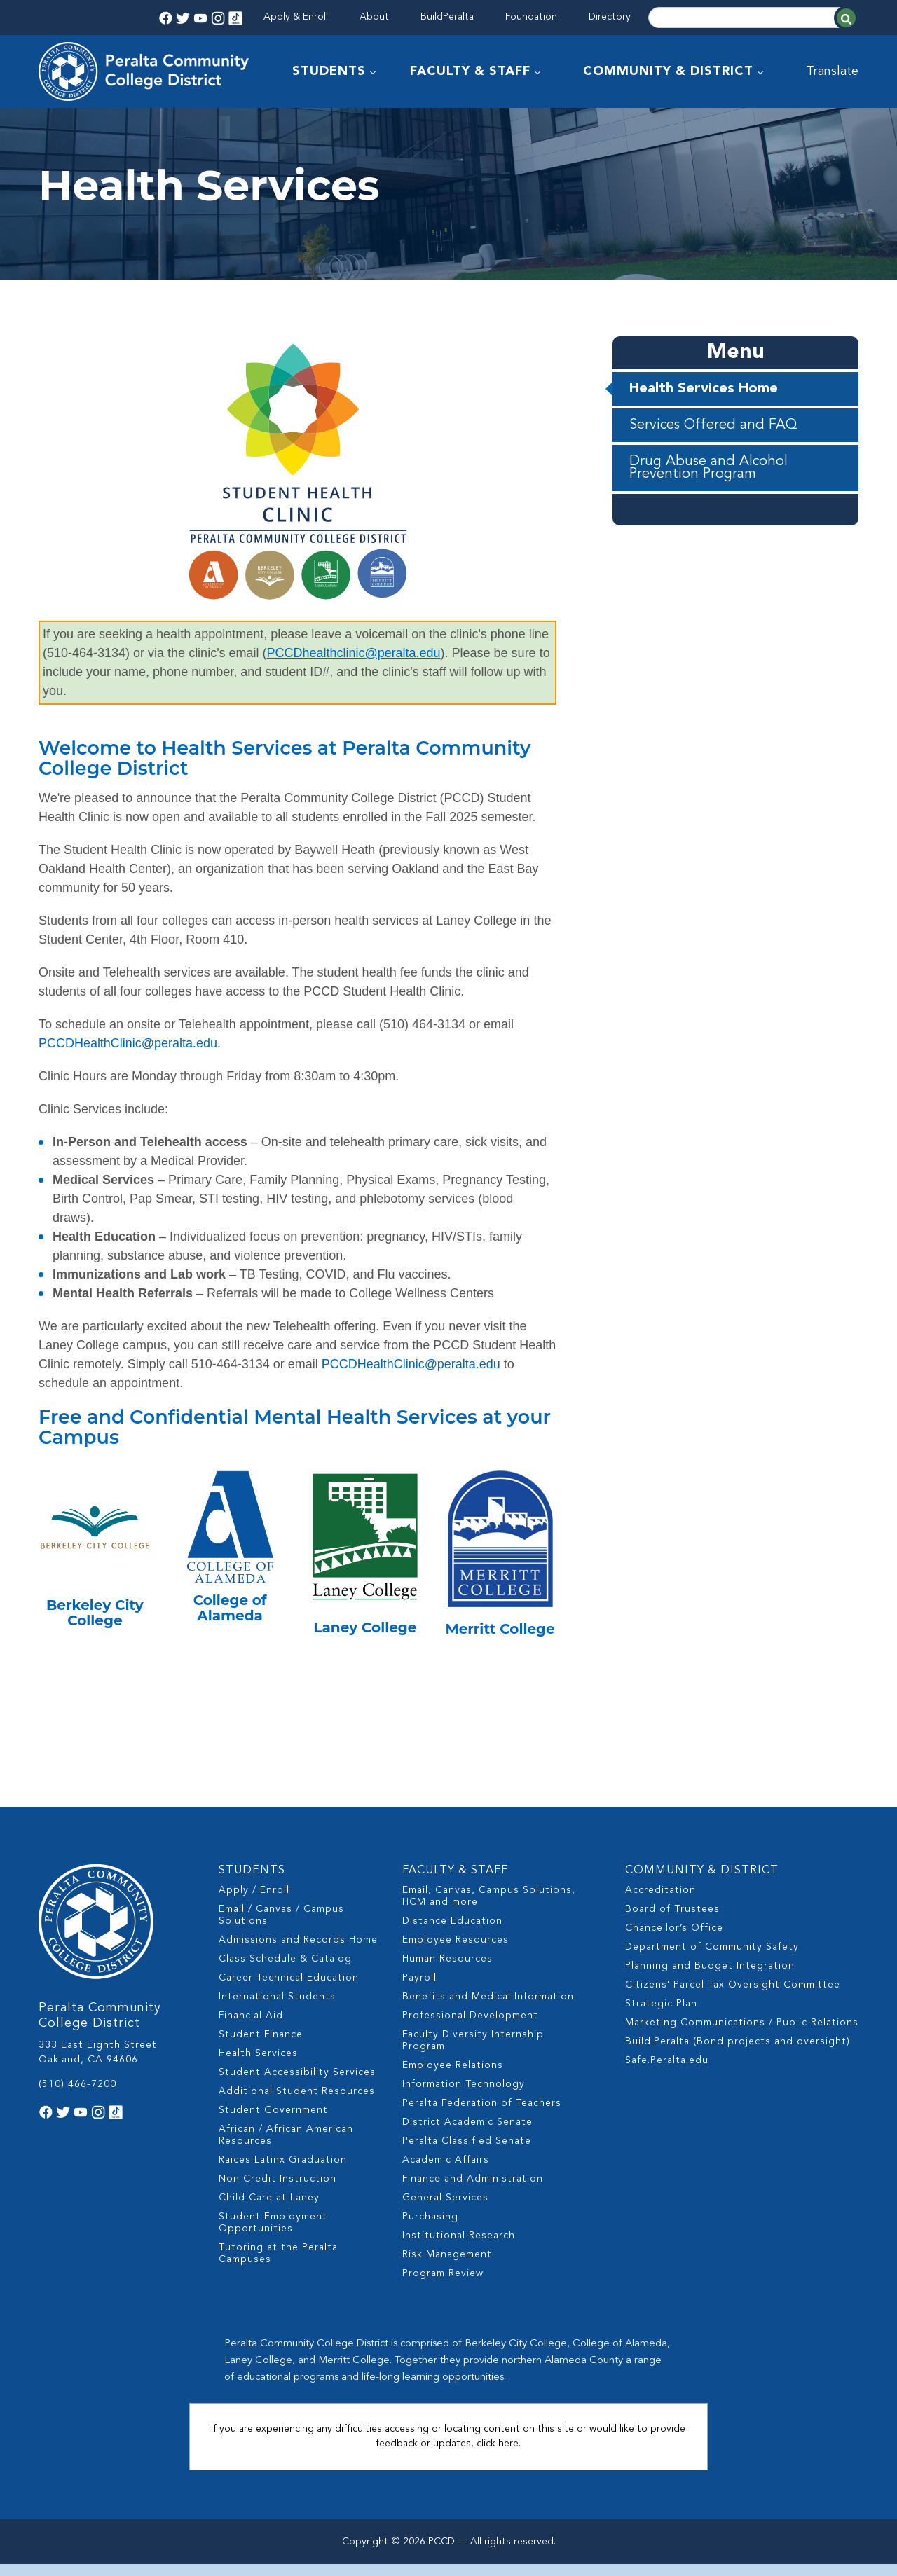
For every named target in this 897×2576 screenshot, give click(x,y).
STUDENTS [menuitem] (329, 71)
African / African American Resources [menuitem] (286, 2147)
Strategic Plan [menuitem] (661, 2015)
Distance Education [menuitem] (452, 1933)
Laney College (364, 1667)
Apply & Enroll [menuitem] (295, 17)
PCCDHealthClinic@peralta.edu (128, 1083)
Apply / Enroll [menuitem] (254, 1902)
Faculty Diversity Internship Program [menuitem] (473, 2052)
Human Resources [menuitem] (447, 1971)
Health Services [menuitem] (258, 2065)
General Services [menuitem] (445, 2210)
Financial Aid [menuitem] (251, 2027)
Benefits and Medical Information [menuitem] (488, 2008)
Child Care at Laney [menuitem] (269, 2210)
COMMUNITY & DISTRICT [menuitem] (668, 71)
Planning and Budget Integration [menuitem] (710, 1978)
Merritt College (500, 1668)
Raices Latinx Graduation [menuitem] (283, 2172)
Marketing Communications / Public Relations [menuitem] (741, 2034)
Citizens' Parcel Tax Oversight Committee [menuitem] (732, 1997)
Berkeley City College (95, 1653)
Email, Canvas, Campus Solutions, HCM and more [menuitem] (488, 1908)
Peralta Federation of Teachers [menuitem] (481, 2115)
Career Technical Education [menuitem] (289, 1990)
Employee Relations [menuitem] (452, 2077)
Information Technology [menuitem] (463, 2096)
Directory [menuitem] (610, 17)
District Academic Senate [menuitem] (467, 2134)
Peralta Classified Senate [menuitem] (466, 2153)
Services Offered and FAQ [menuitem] (713, 465)
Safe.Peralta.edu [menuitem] (666, 2072)
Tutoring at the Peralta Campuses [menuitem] (278, 2265)
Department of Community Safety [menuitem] (712, 1959)
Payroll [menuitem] (419, 1990)
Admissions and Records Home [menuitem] (298, 1952)
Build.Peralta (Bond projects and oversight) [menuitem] (737, 2053)
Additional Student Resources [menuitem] (297, 2103)
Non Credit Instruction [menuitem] (277, 2191)
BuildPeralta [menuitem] (447, 17)
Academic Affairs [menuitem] (445, 2172)
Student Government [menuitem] (273, 2122)
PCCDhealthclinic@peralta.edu (354, 693)
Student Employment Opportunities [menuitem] (273, 2234)
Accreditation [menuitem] (660, 1902)
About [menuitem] (374, 17)
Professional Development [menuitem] (470, 2027)
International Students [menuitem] (277, 2008)
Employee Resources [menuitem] (455, 1952)
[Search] (753, 17)
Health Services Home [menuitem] (703, 429)
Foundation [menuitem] (531, 17)
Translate (832, 71)
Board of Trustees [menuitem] (672, 1921)
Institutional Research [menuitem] (458, 2247)
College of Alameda (230, 1648)
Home (53, 124)
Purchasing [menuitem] (430, 2228)
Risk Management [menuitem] (447, 2266)
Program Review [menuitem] (443, 2285)
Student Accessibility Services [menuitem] (297, 2084)
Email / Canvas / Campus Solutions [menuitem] (281, 1927)
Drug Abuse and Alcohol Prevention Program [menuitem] (708, 508)
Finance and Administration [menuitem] (472, 2191)
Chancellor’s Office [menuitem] (674, 1940)
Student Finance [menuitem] (261, 2046)
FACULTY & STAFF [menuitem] (470, 71)
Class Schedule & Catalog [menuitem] (285, 1971)
